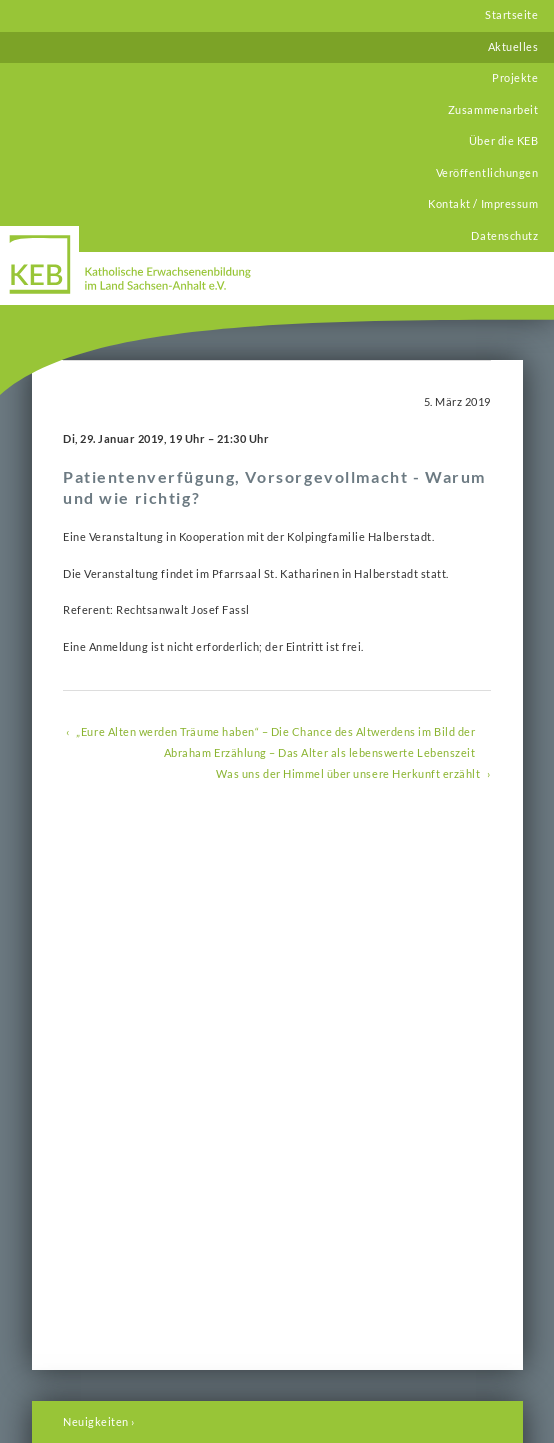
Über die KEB (503, 141)
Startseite (511, 15)
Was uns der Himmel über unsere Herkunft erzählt (348, 774)
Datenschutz (504, 236)
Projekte (515, 78)
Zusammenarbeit (493, 110)
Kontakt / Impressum (483, 204)
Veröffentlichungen (487, 173)
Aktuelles (513, 47)
